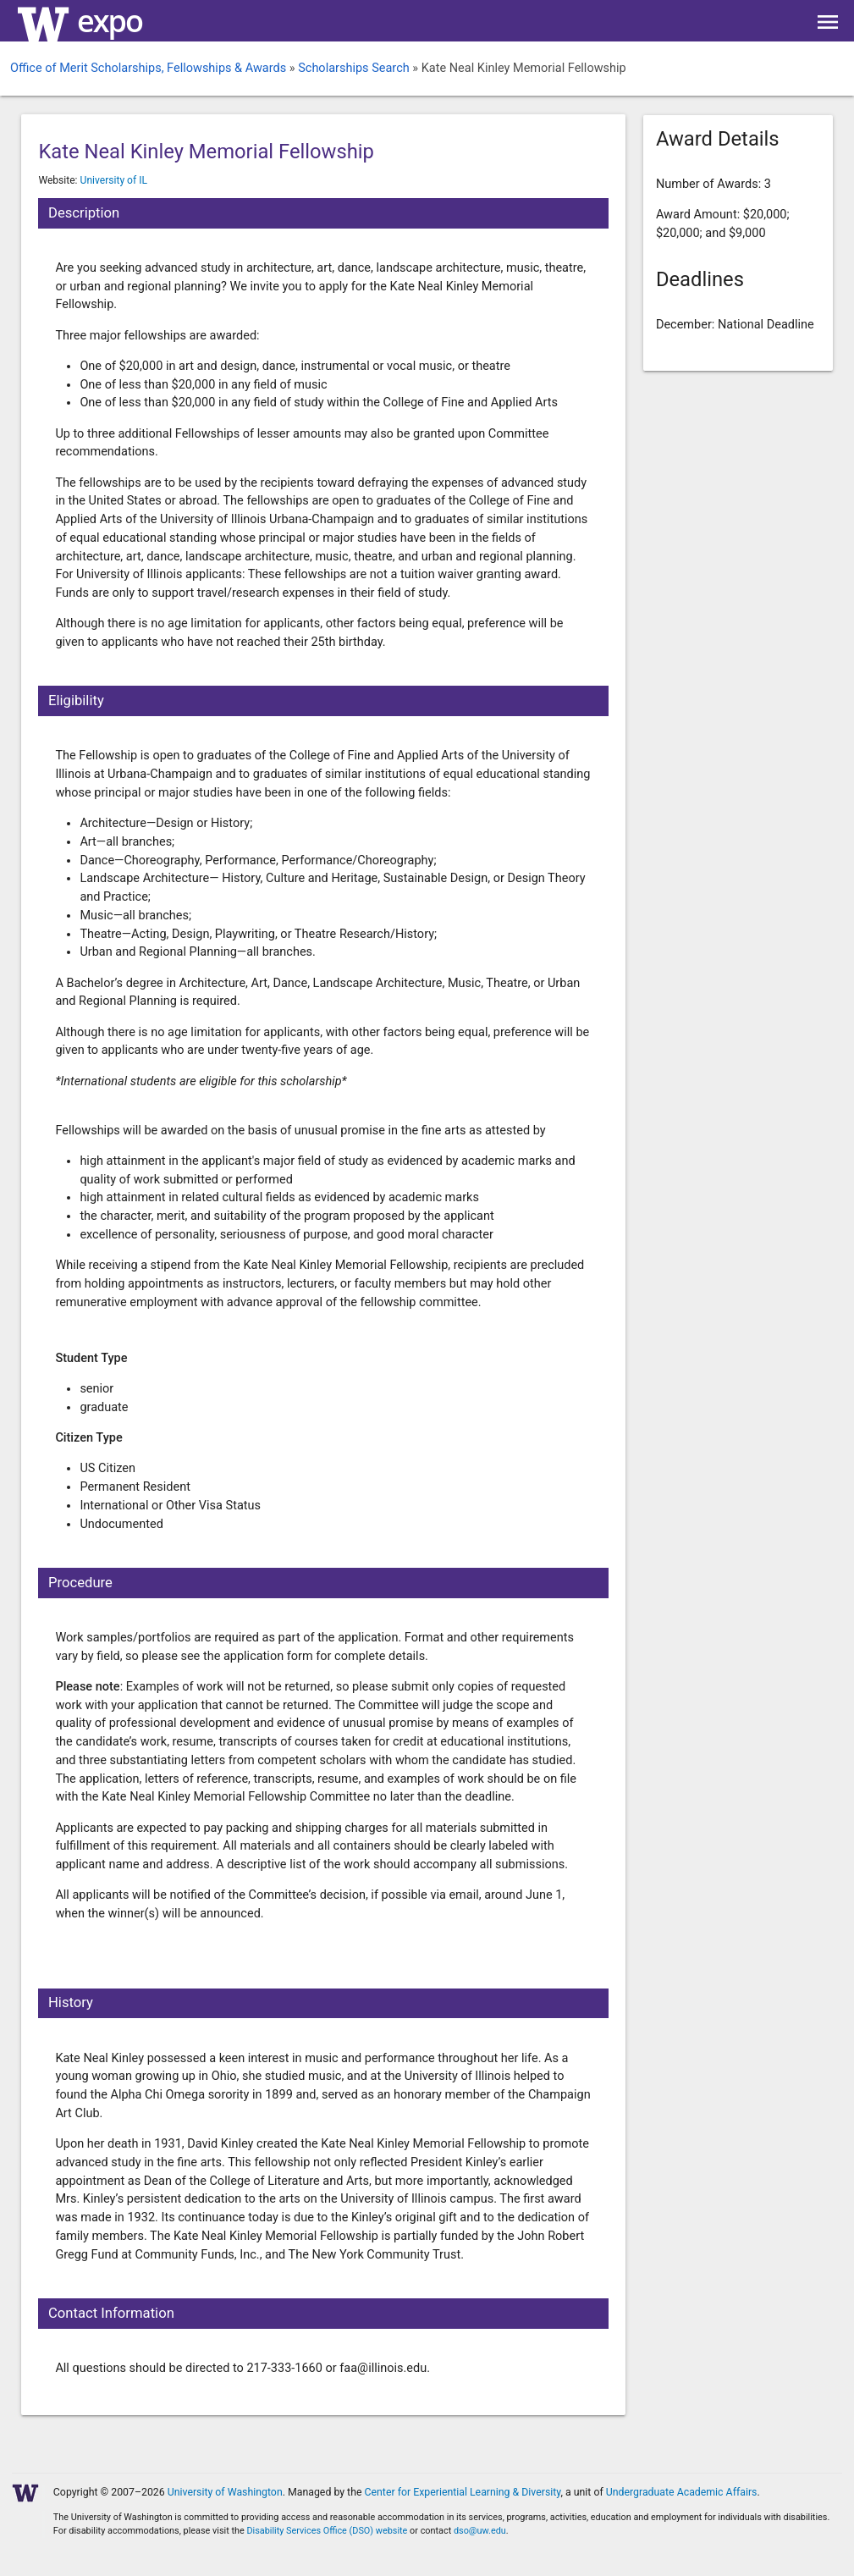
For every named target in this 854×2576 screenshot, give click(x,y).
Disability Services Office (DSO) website (326, 2530)
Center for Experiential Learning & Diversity (463, 2492)
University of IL (113, 180)
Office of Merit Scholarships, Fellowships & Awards (148, 68)
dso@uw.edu (480, 2530)
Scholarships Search (354, 68)
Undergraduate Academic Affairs (682, 2492)
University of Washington (225, 2492)
